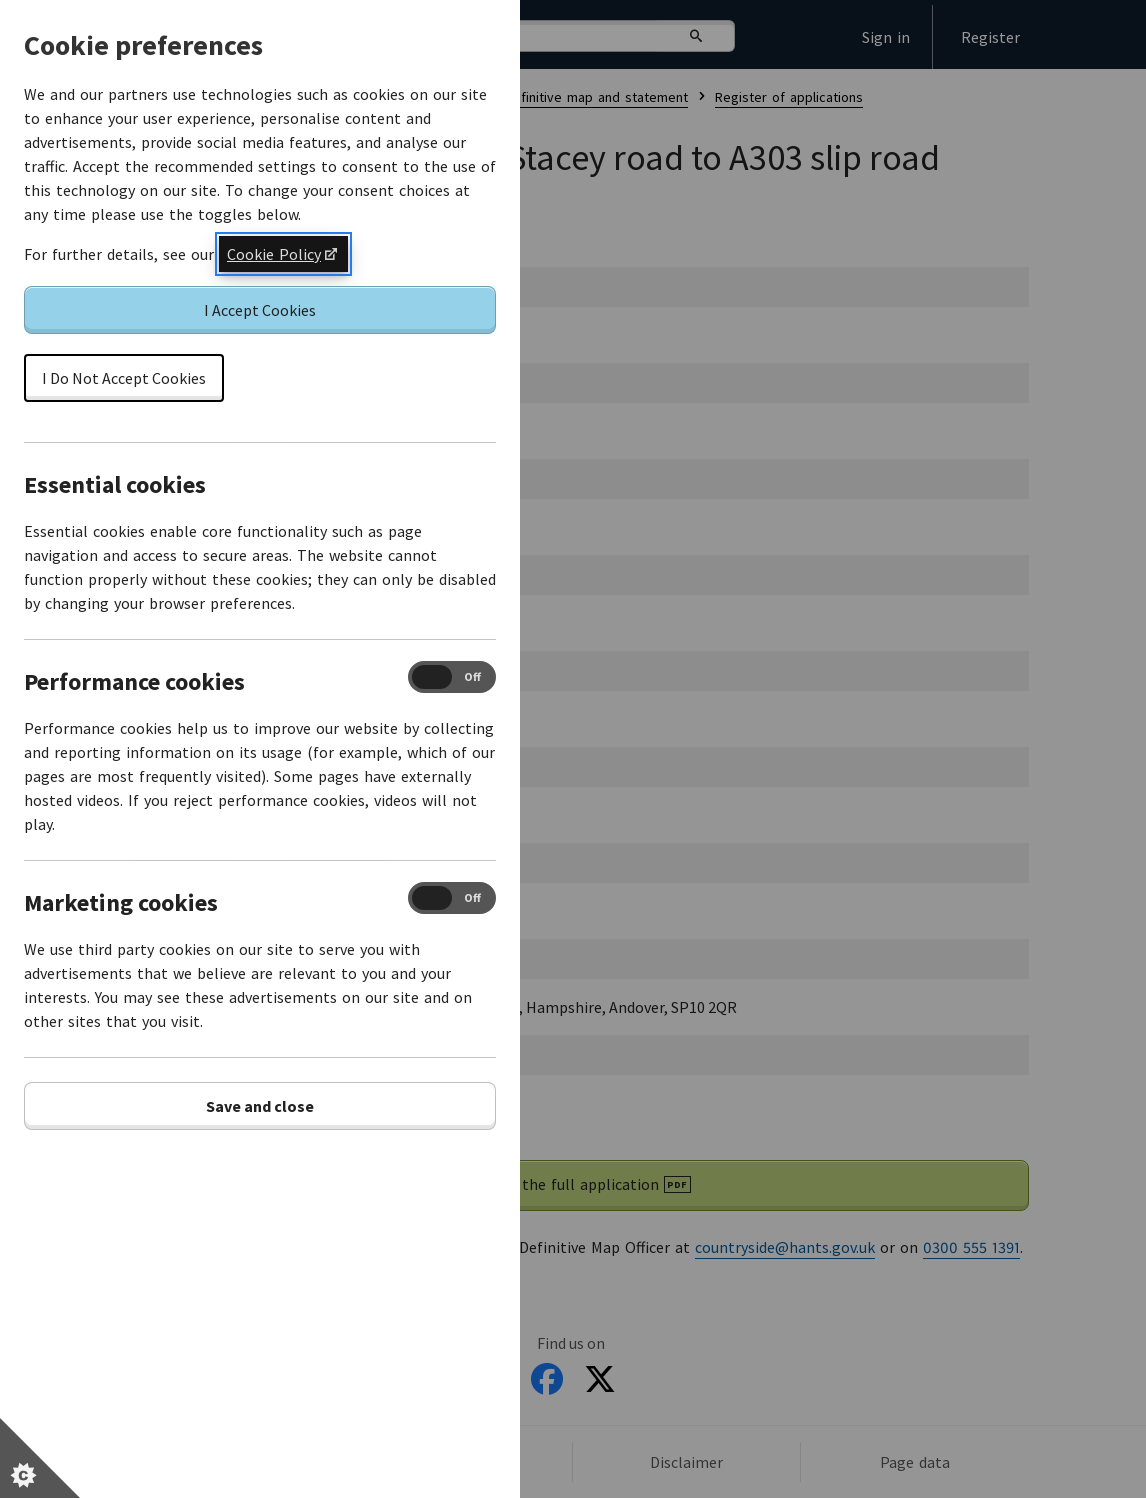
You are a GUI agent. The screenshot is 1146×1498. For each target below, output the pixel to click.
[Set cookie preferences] (40, 1458)
